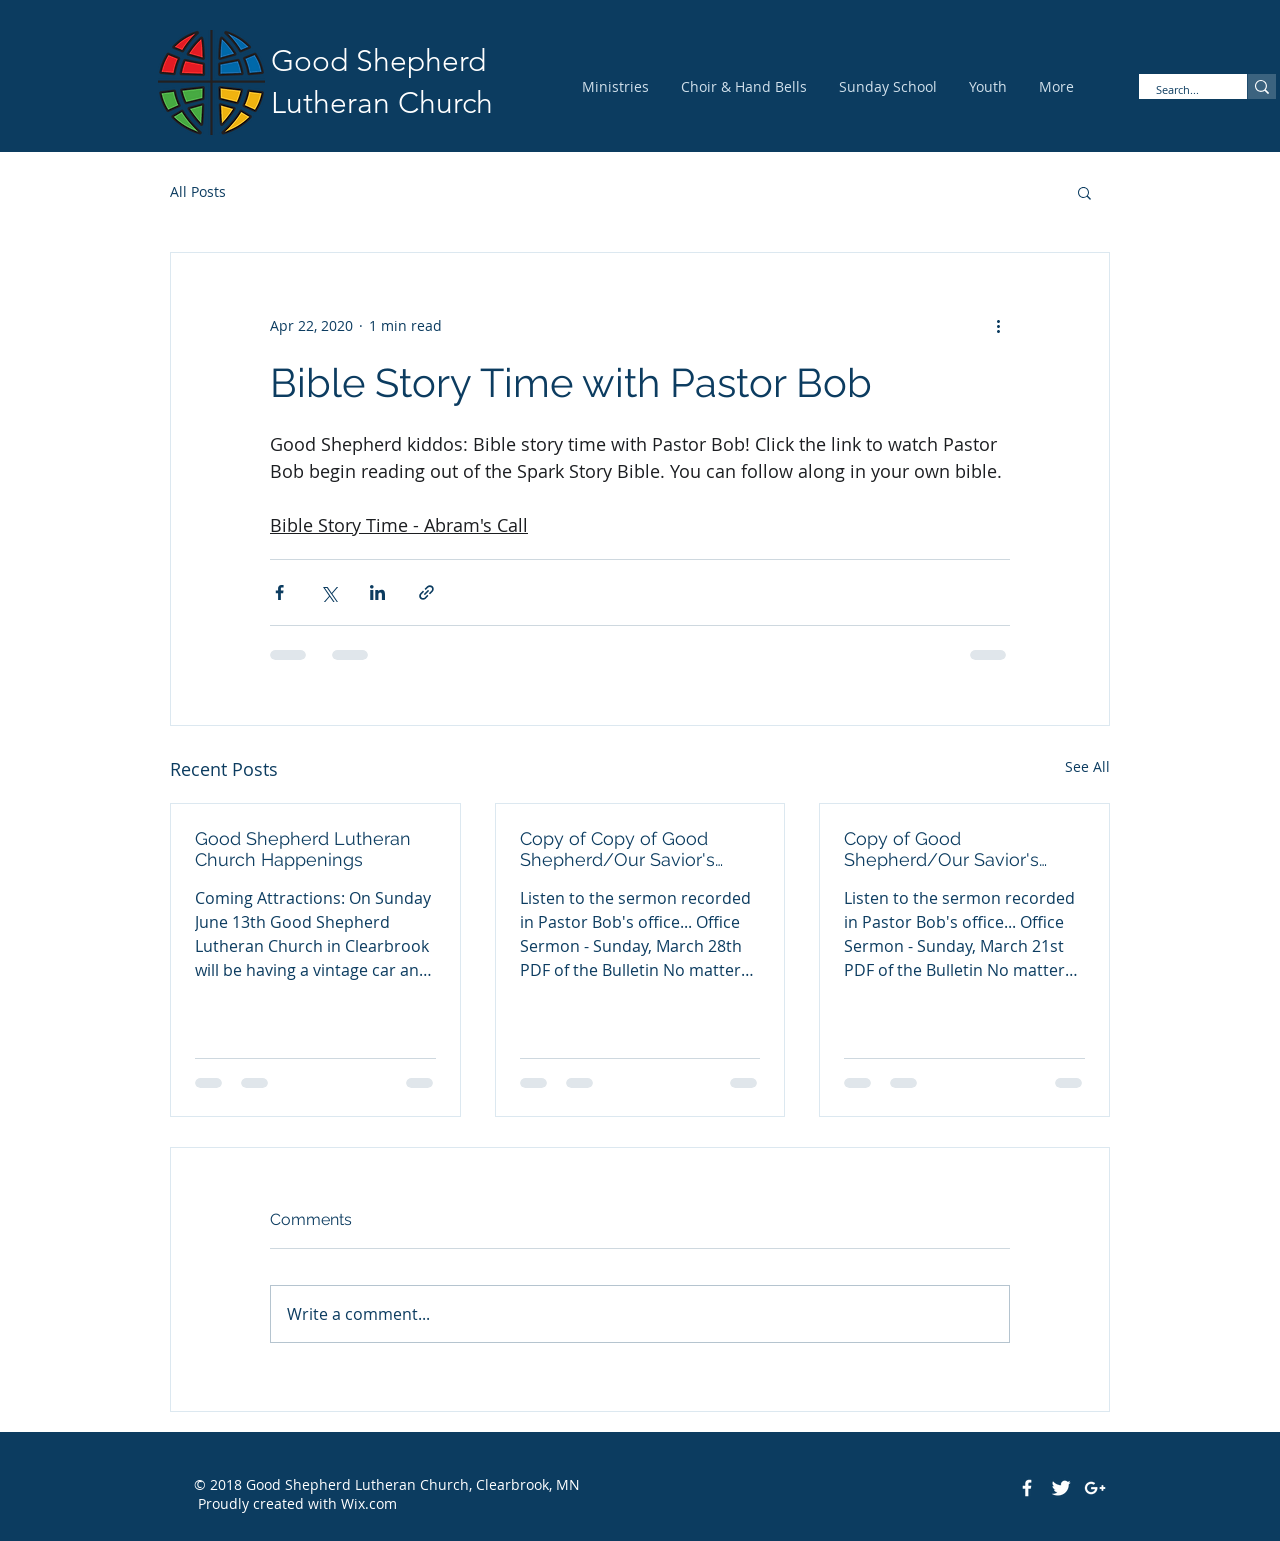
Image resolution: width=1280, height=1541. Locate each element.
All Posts (198, 191)
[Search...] (1180, 89)
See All (1087, 766)
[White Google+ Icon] (1095, 1488)
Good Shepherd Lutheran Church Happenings (303, 849)
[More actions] (998, 325)
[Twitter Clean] (1061, 1488)
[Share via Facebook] (279, 592)
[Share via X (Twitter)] (328, 592)
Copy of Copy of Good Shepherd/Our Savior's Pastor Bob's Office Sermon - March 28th (635, 849)
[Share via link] (426, 592)
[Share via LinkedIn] (377, 592)
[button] (1084, 192)
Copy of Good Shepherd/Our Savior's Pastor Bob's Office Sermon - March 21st (959, 849)
